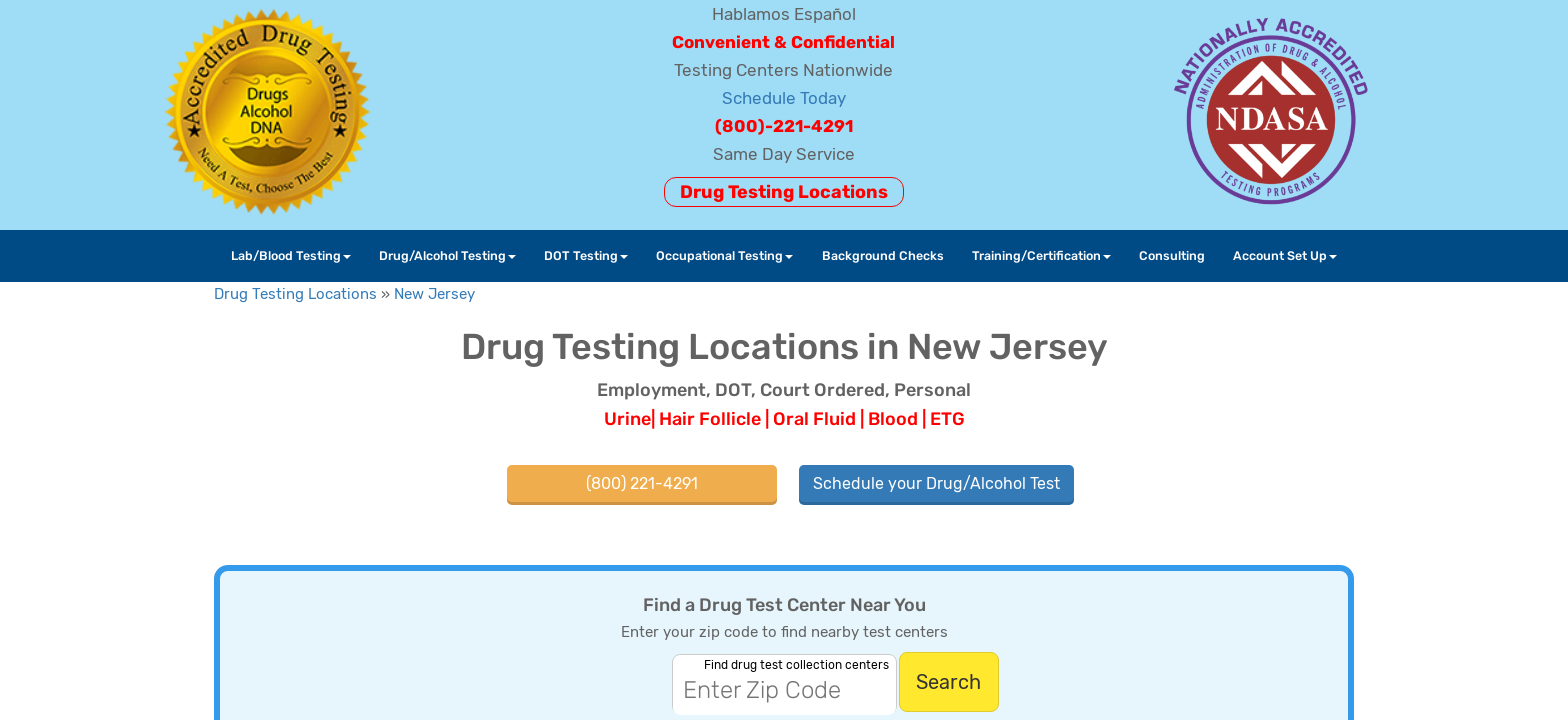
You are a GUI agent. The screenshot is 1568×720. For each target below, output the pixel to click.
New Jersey (434, 294)
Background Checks (883, 255)
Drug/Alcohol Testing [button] (447, 255)
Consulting (1172, 255)
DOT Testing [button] (586, 255)
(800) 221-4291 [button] (642, 483)
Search (948, 682)
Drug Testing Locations (784, 192)
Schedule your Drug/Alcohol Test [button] (936, 483)
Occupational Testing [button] (724, 255)
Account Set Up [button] (1285, 255)
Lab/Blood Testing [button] (291, 255)
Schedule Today (784, 98)
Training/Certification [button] (1041, 255)
